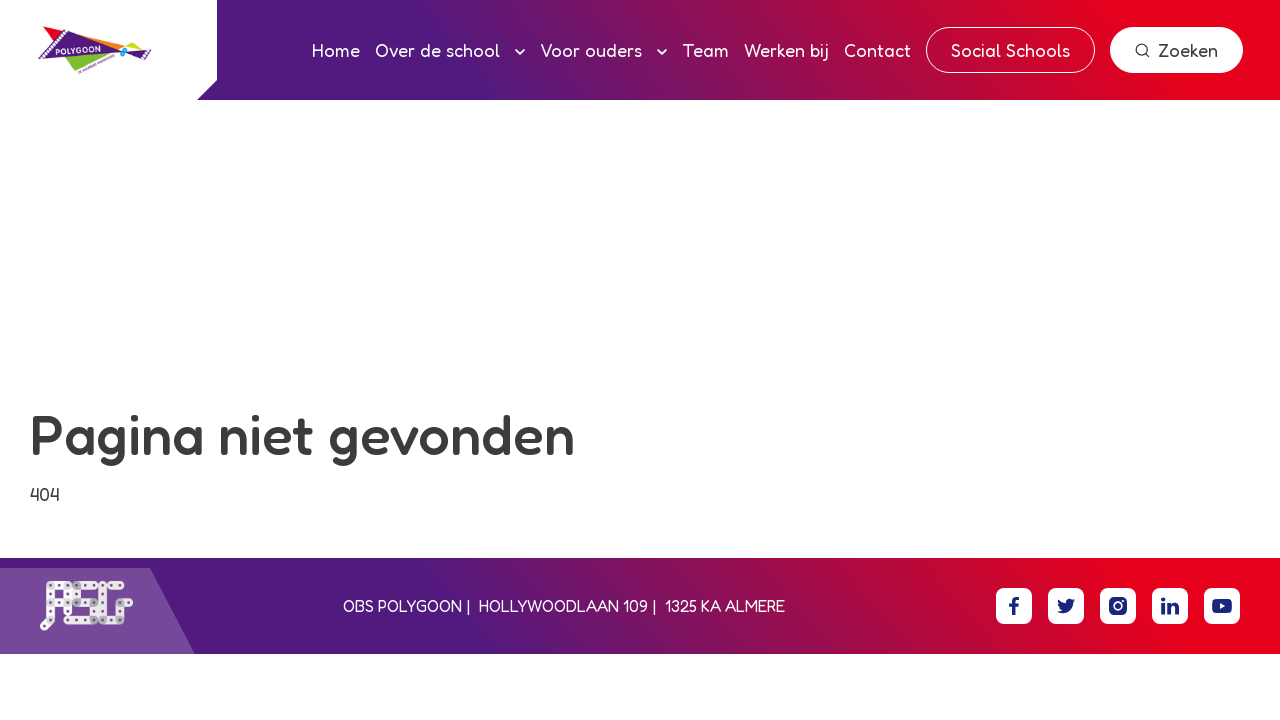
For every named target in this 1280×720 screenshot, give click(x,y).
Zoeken (1176, 50)
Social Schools (1010, 50)
